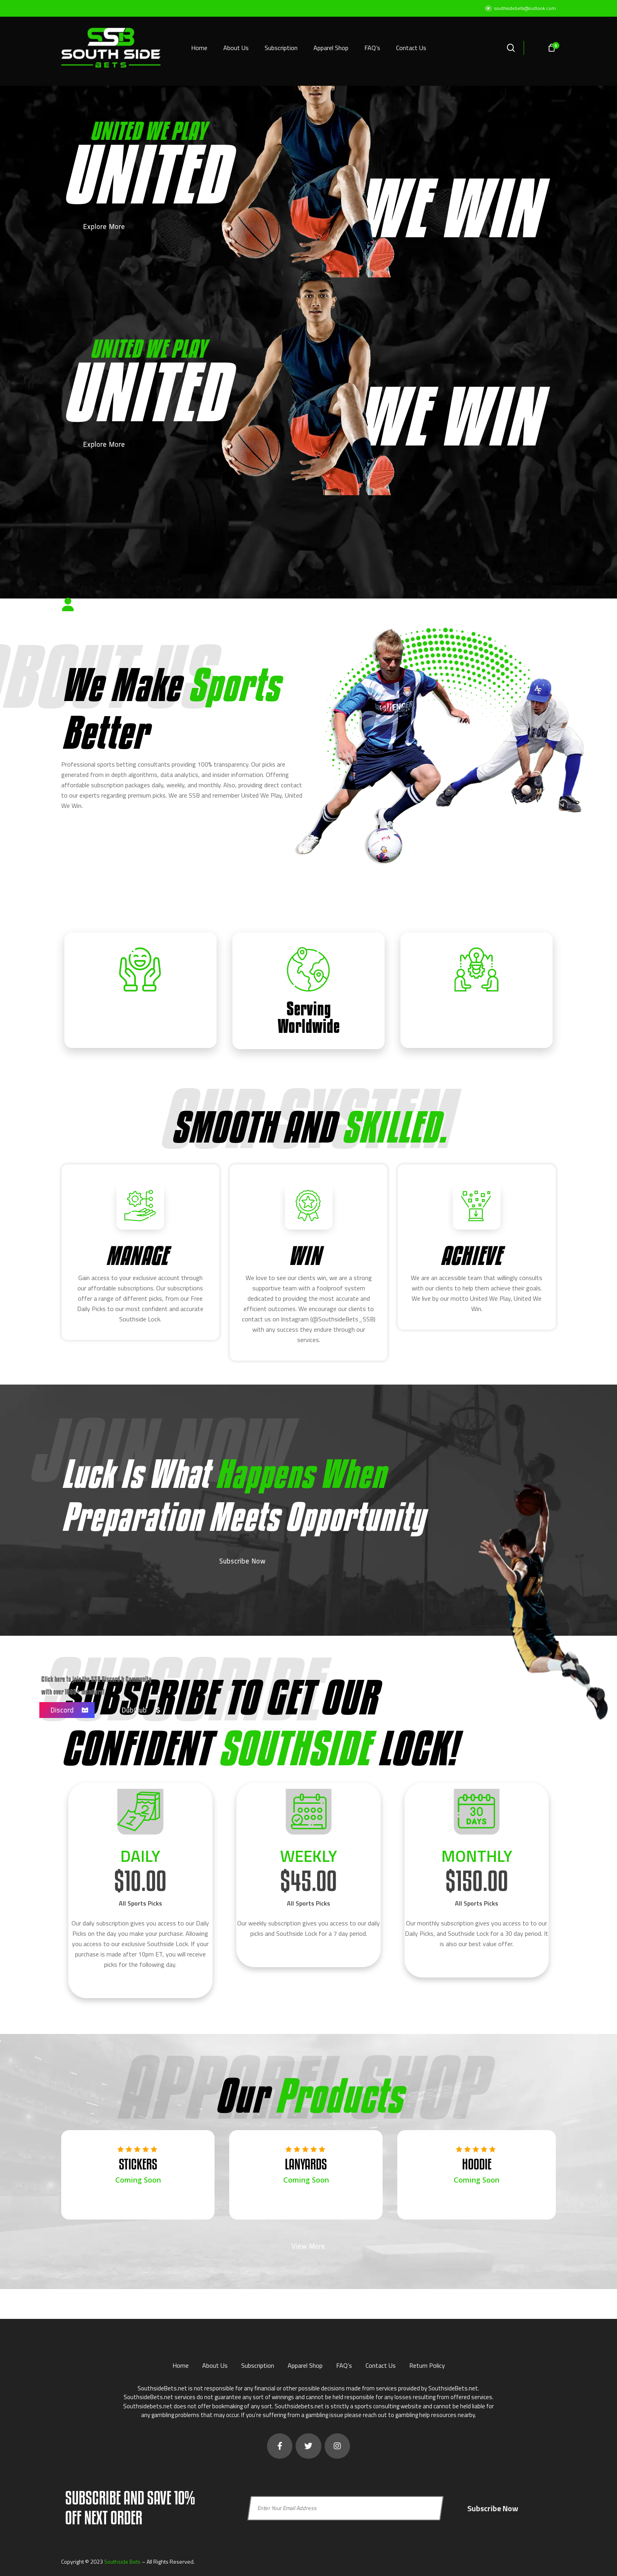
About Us (215, 2363)
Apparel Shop (305, 2363)
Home (180, 2363)
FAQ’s (344, 2363)
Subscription (257, 2363)
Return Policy (427, 2363)
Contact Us (381, 2363)
